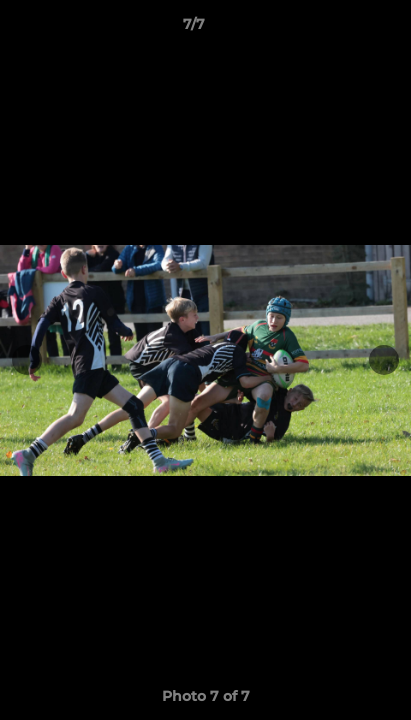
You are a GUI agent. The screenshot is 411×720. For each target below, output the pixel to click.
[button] (339, 29)
